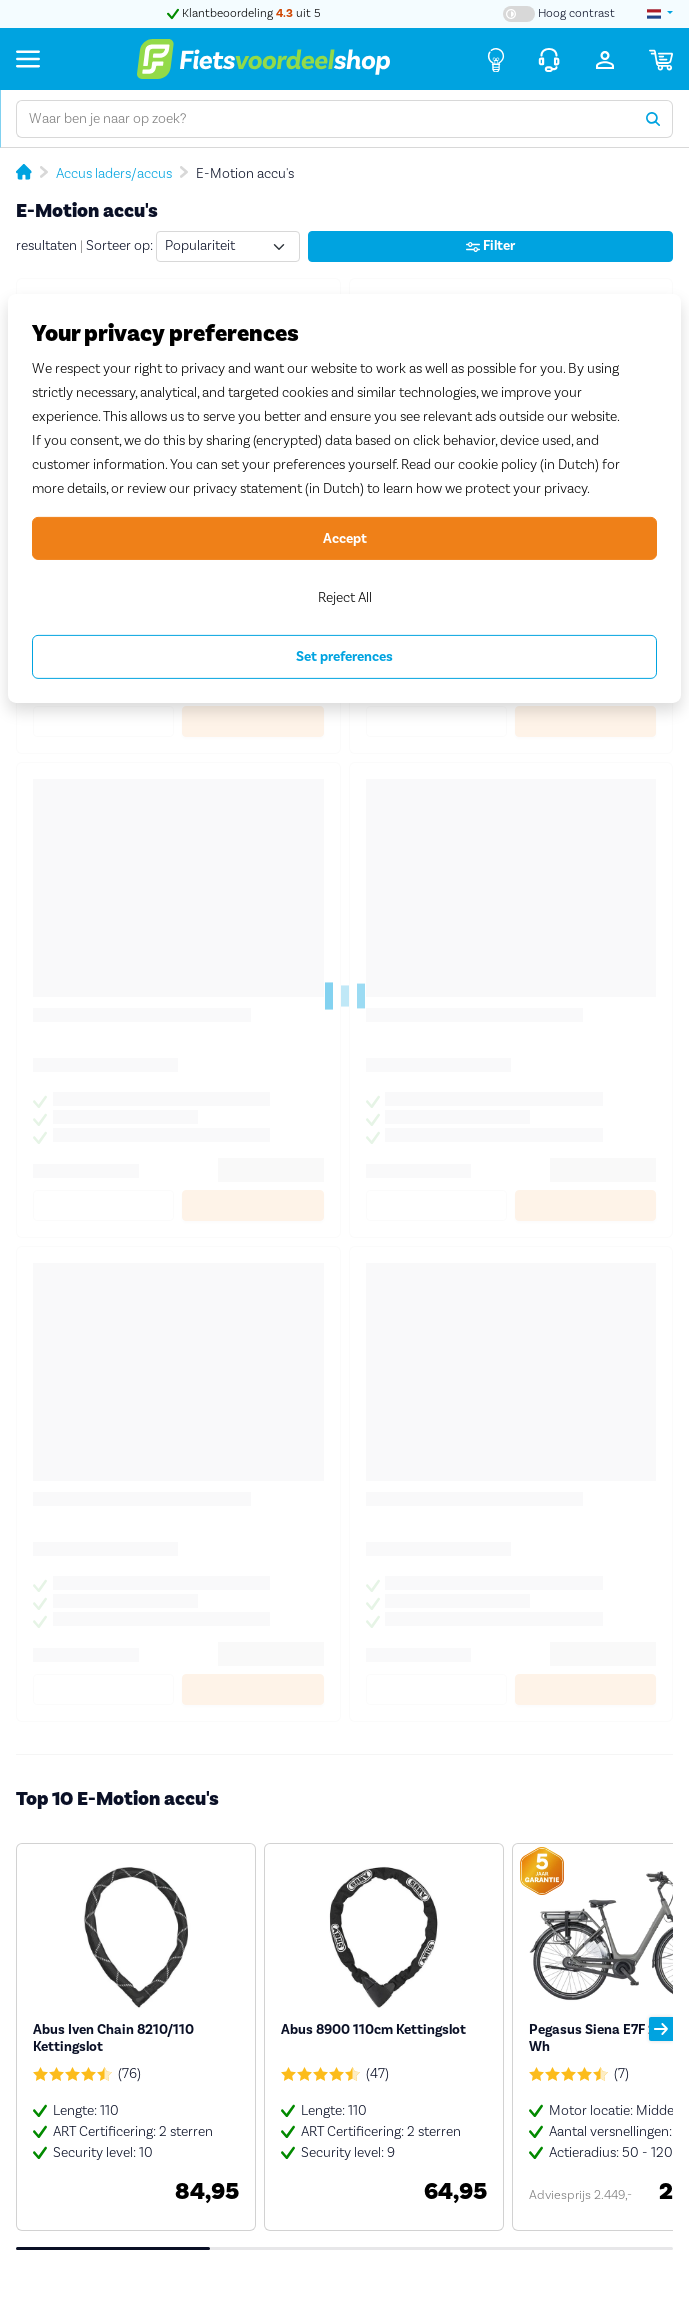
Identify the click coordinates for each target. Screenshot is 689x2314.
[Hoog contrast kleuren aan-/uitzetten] (559, 14)
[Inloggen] (605, 59)
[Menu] (28, 58)
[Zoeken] (653, 119)
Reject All (345, 598)
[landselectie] (660, 14)
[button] (661, 2029)
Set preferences (344, 657)
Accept (345, 539)
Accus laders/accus (114, 174)
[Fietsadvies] (496, 59)
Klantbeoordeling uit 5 (244, 13)
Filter (490, 246)
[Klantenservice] (549, 59)
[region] (344, 498)
